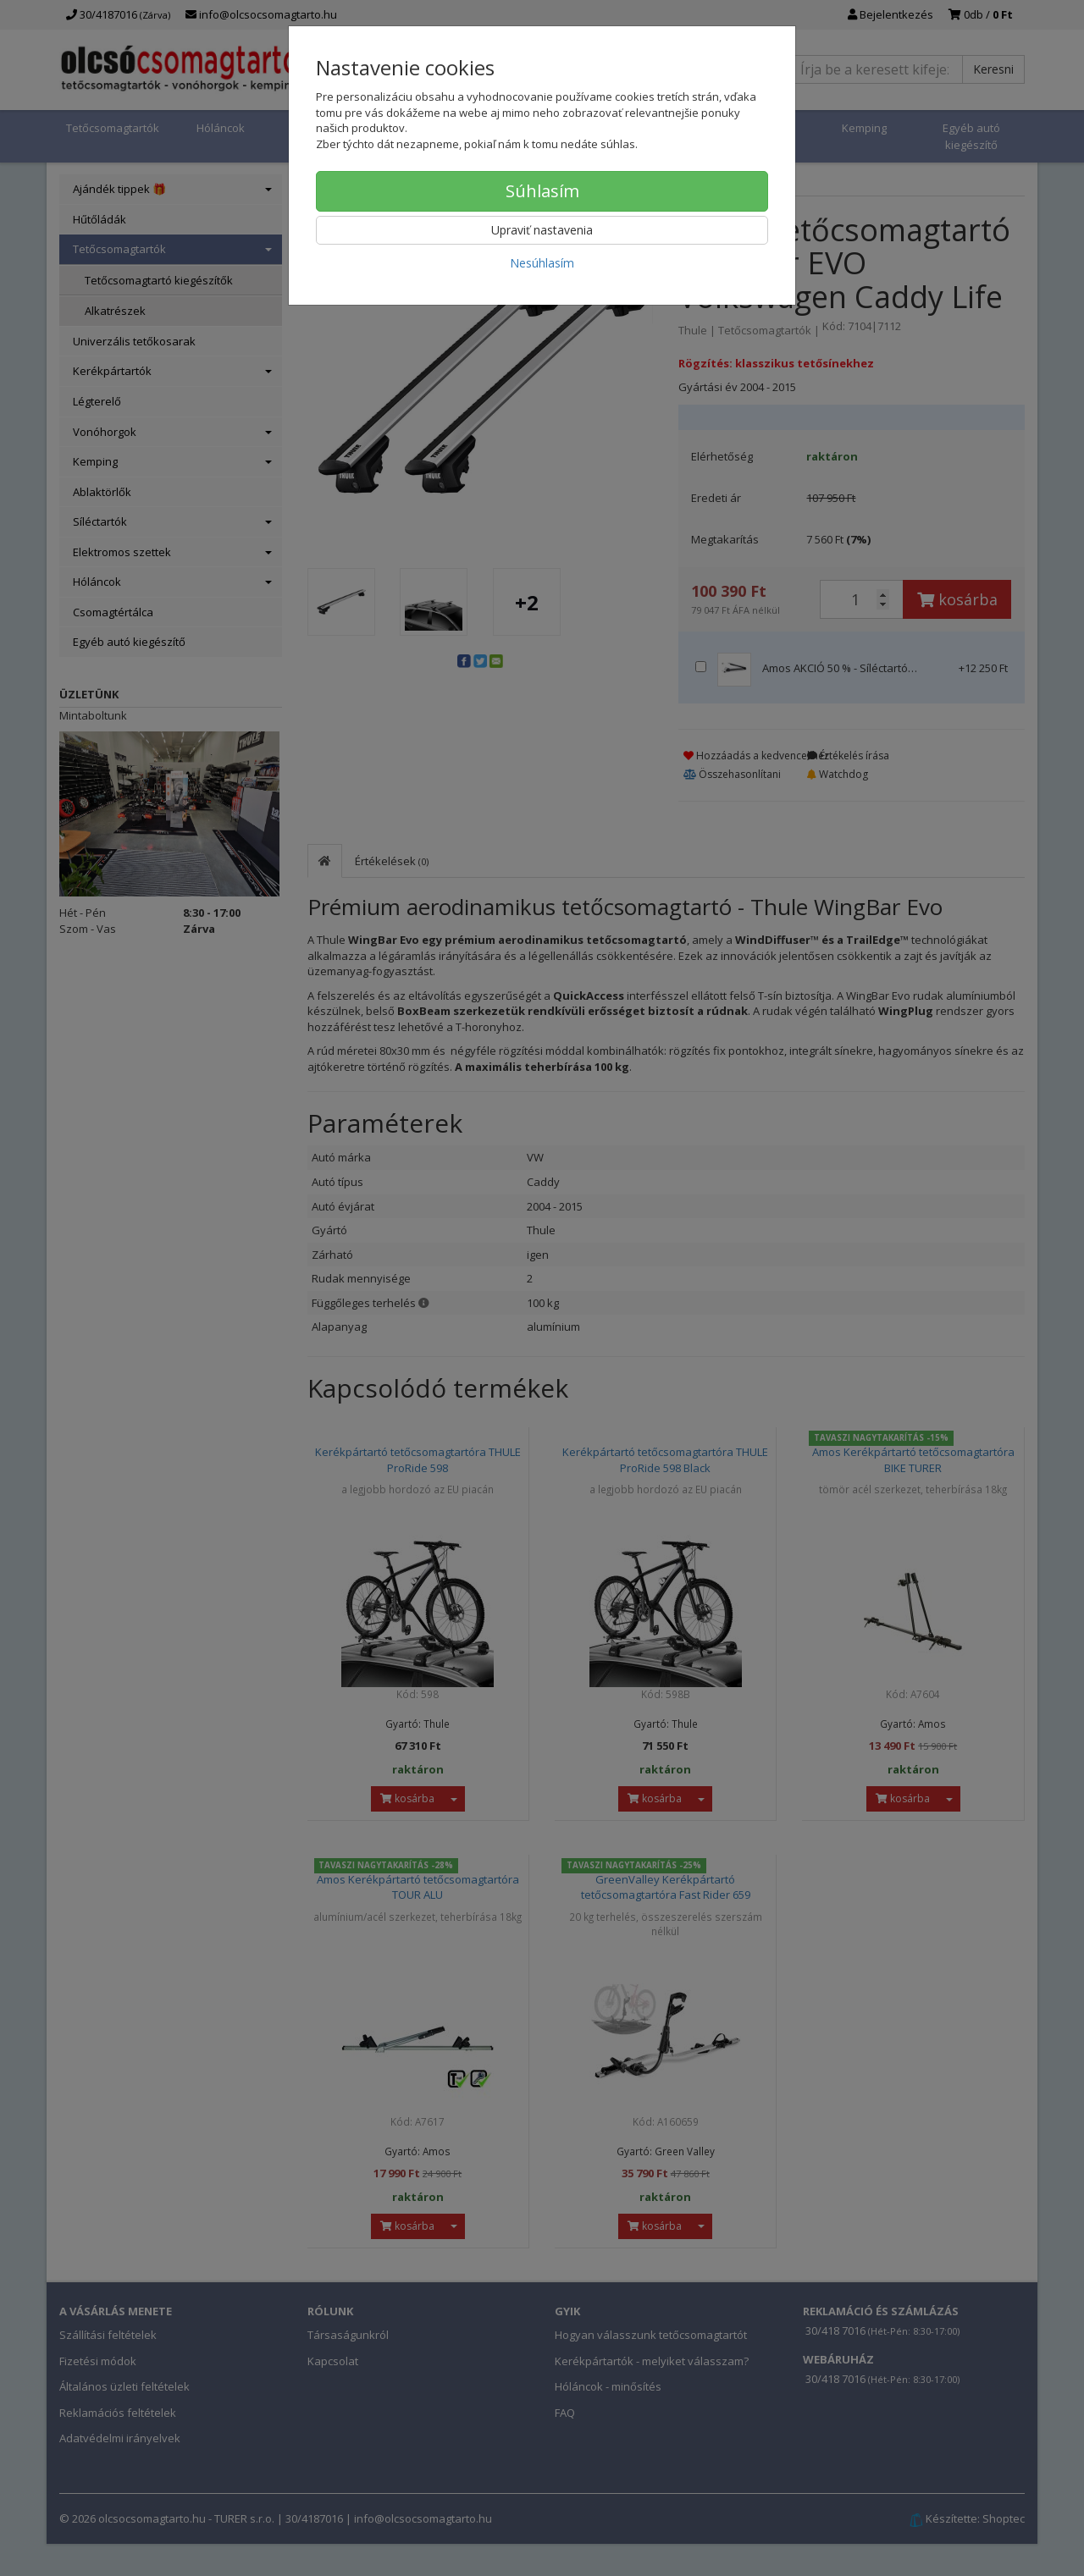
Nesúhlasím (542, 263)
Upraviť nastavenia (542, 230)
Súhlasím (542, 190)
